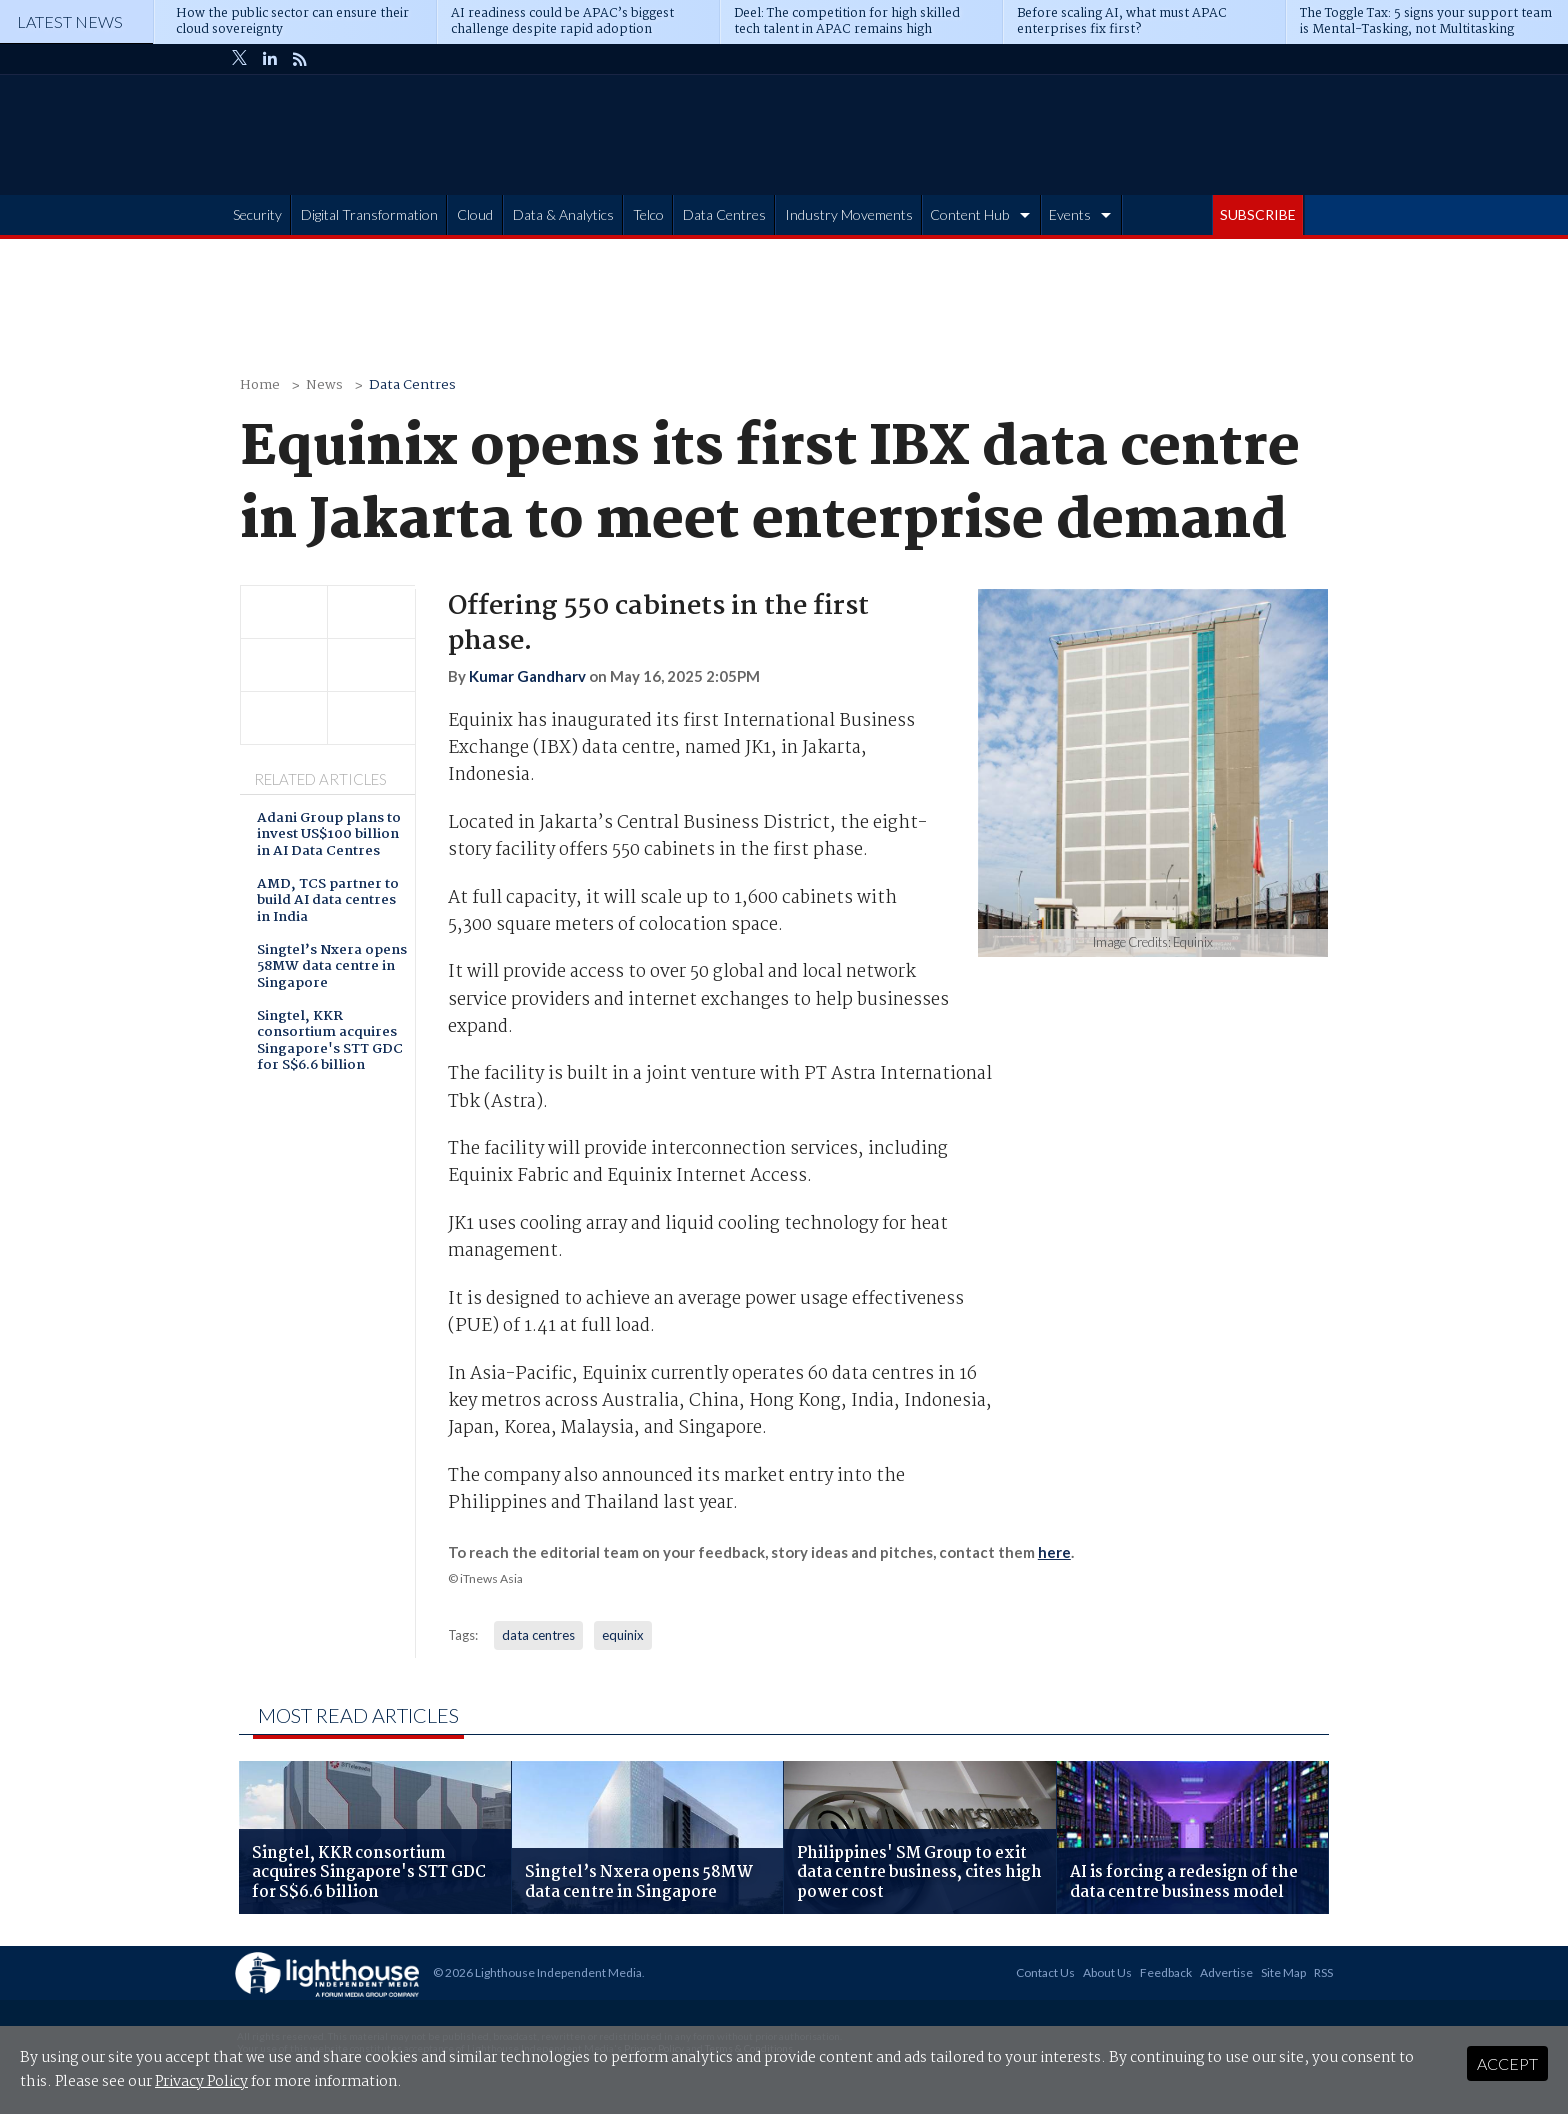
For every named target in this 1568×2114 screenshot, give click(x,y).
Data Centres (724, 214)
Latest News (70, 21)
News (324, 385)
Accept (1507, 2063)
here (1054, 1552)
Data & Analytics (563, 214)
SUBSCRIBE (1258, 214)
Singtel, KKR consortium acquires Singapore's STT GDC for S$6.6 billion (330, 1042)
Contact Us (1045, 1972)
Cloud (475, 214)
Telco (648, 214)
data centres (538, 1635)
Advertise (1226, 1972)
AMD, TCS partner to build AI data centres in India (328, 902)
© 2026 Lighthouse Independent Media (537, 1972)
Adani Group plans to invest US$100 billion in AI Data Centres (329, 836)
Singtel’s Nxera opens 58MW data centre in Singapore (332, 968)
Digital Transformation (369, 214)
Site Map (1283, 1972)
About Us (1107, 1972)
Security (257, 214)
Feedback (1166, 1972)
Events (1070, 214)
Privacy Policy (201, 2082)
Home (260, 385)
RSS (1323, 1972)
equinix (623, 1635)
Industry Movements (849, 214)
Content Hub (969, 214)
